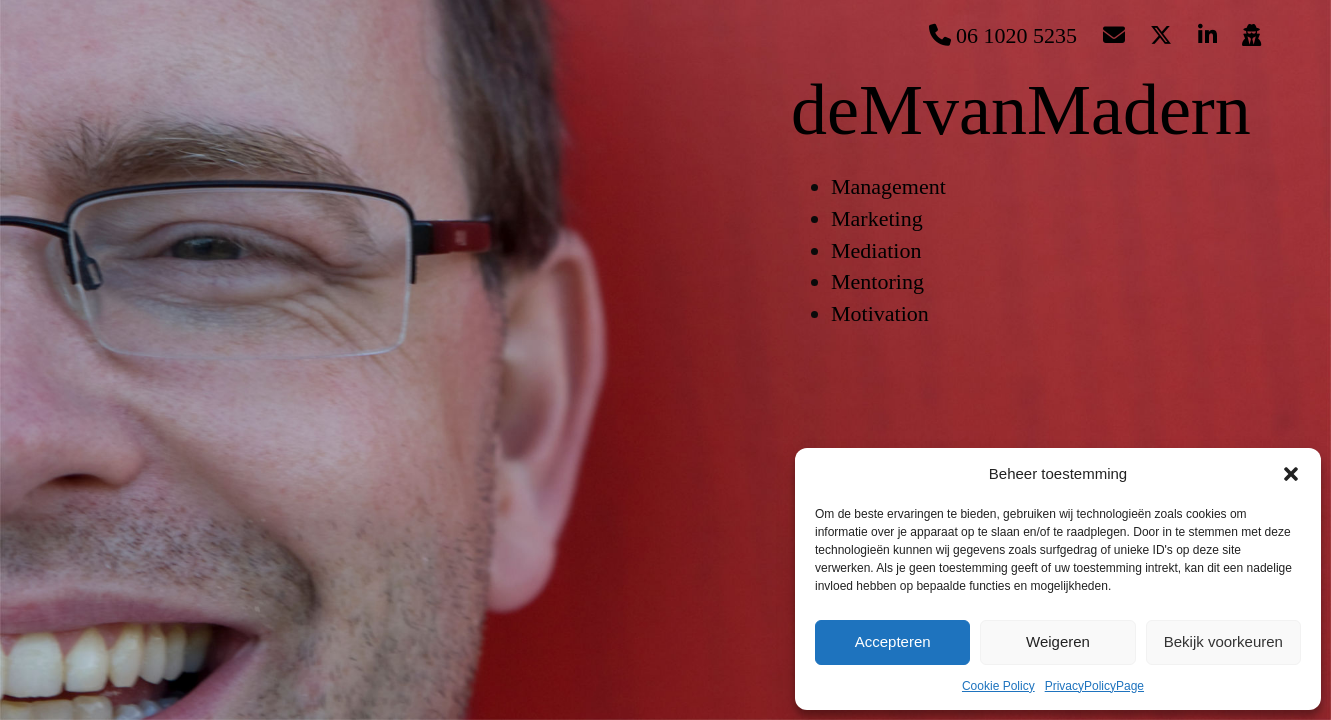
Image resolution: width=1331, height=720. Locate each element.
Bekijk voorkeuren (1223, 641)
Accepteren (893, 641)
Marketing (877, 218)
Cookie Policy (998, 686)
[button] (1291, 474)
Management (888, 186)
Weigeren (1058, 641)
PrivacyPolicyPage (1094, 686)
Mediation (876, 250)
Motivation (880, 313)
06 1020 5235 (1003, 35)
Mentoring (877, 281)
